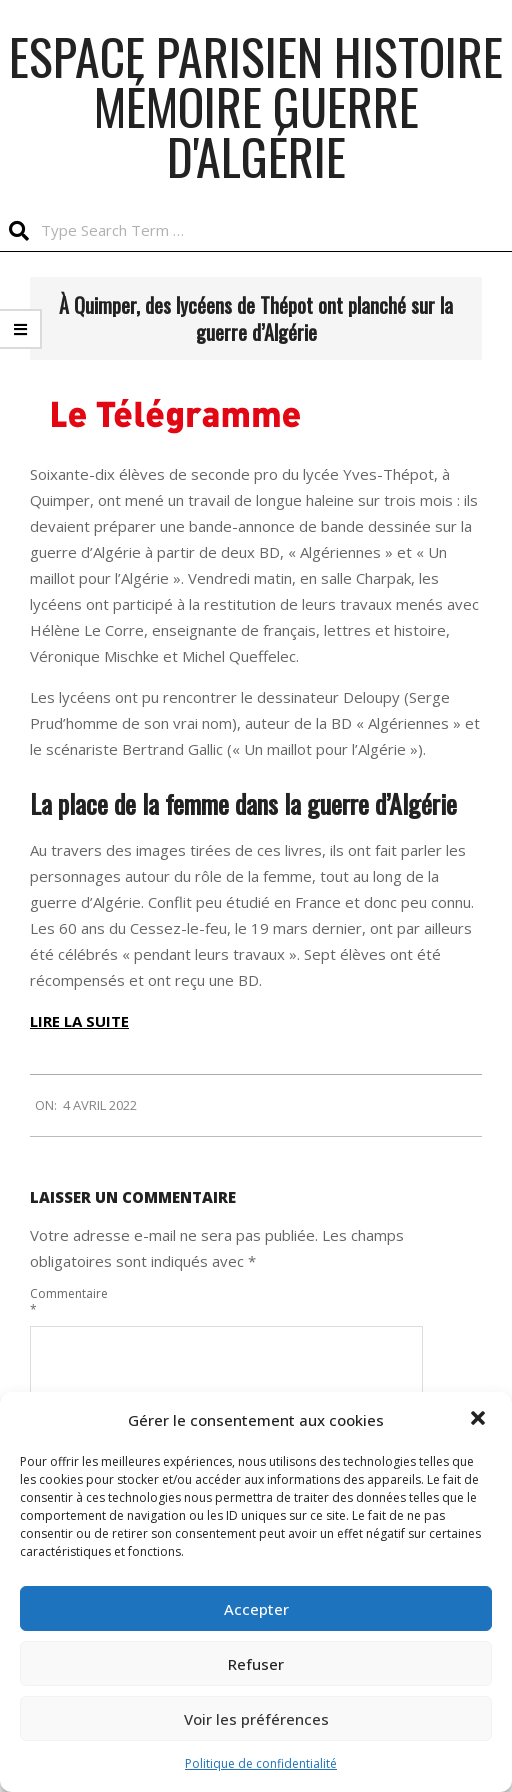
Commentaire (64, 1301)
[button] (480, 1420)
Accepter (256, 1609)
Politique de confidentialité (261, 1763)
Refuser (256, 1664)
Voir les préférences (256, 1719)
